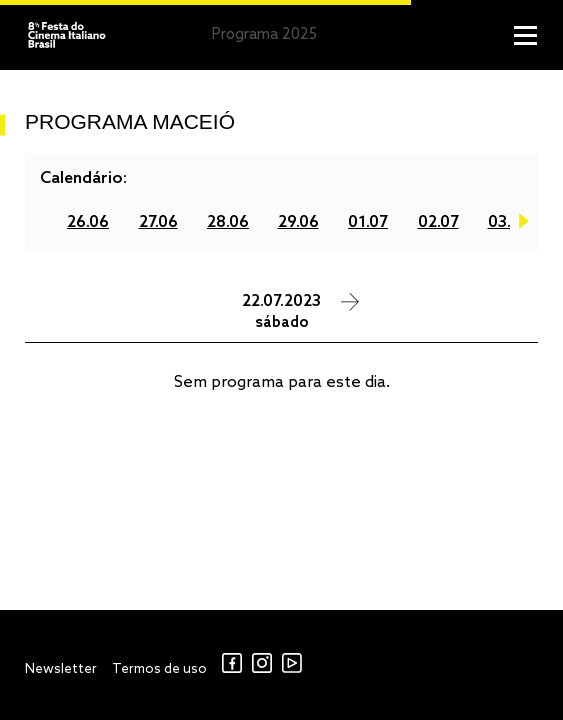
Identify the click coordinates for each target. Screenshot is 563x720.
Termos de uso (159, 669)
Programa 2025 (264, 35)
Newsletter (61, 669)
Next (524, 225)
